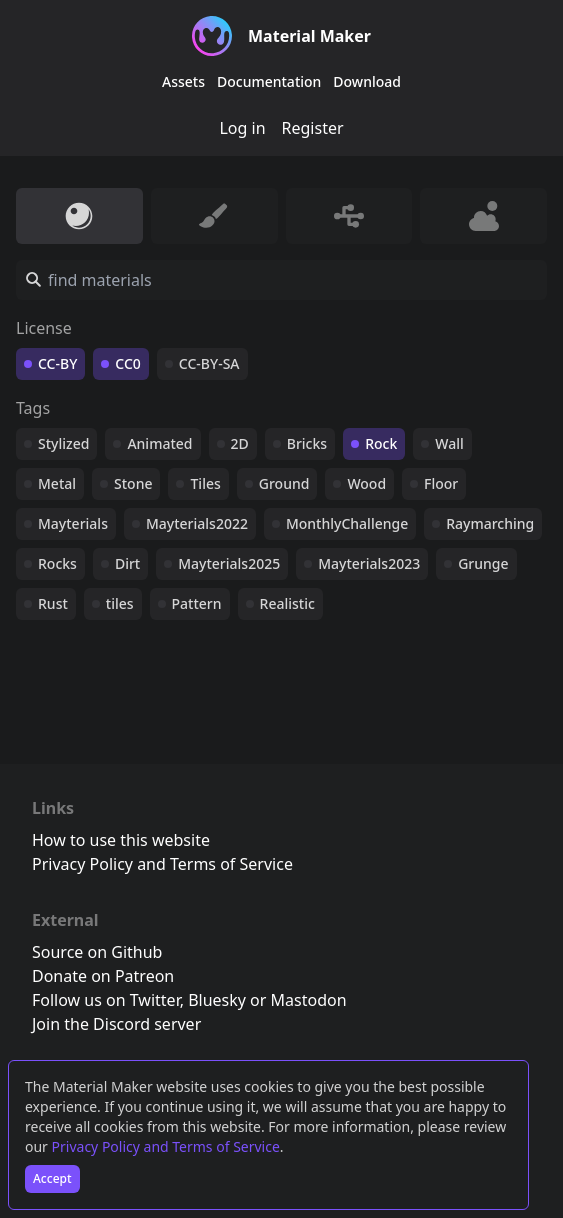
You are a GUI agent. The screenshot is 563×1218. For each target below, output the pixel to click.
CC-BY (57, 363)
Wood (366, 483)
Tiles (205, 483)
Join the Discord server (116, 1024)
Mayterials (73, 523)
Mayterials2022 (197, 523)
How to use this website (121, 840)
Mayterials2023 (369, 563)
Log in (242, 128)
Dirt (127, 563)
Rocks (57, 563)
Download (367, 81)
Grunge (483, 563)
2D (240, 443)
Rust (53, 603)
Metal (57, 483)
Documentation (269, 81)
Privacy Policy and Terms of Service (166, 1146)
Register (313, 128)
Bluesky (217, 1000)
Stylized (63, 443)
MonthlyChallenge (347, 523)
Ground (284, 483)
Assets (183, 81)
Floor (441, 483)
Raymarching (490, 523)
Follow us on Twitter (106, 1000)
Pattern (197, 603)
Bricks (307, 443)
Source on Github (97, 952)
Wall (449, 443)
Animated (159, 443)
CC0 (128, 363)
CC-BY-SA (209, 363)
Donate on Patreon (103, 976)
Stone (133, 483)
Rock (381, 443)
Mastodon (309, 1000)
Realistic (287, 603)
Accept (52, 1178)
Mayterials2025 (229, 563)
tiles (120, 603)
